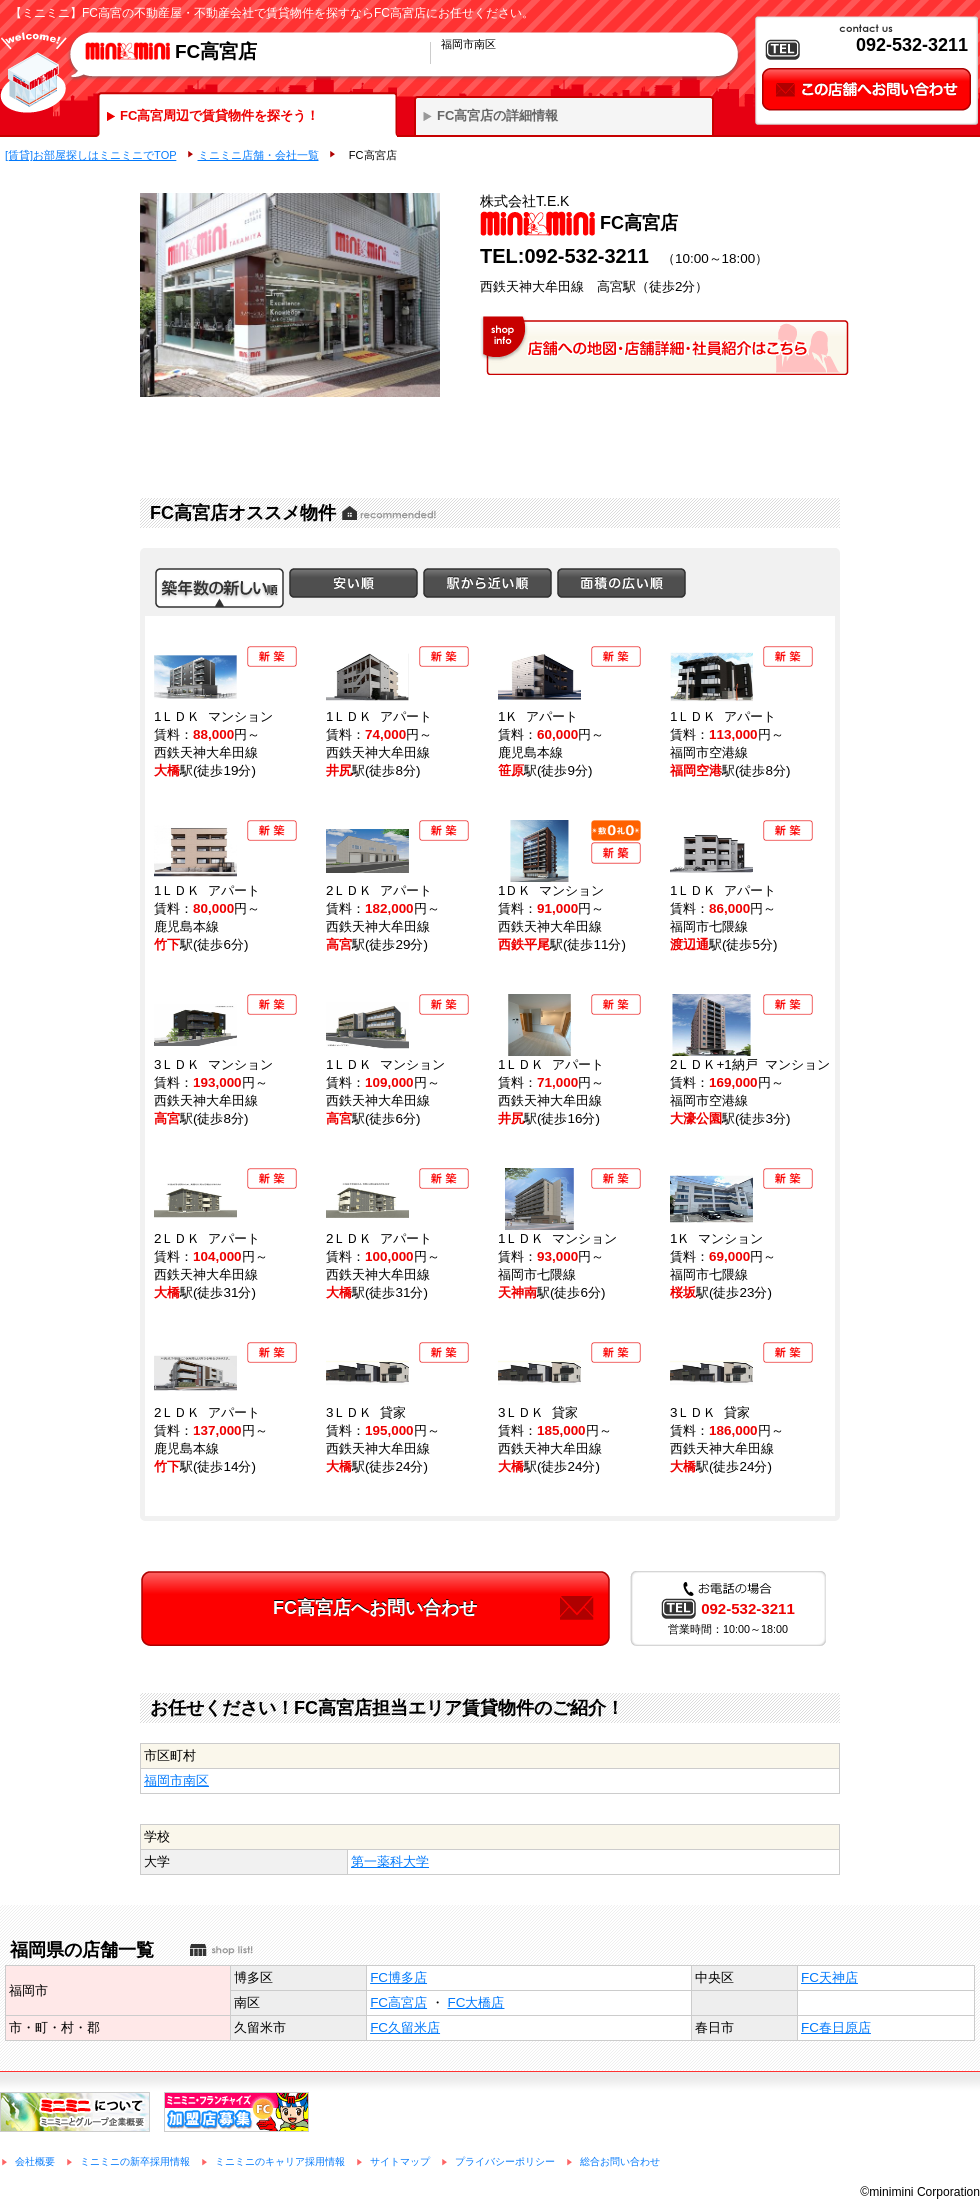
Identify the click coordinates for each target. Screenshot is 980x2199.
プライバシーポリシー (505, 2161)
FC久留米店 (405, 2027)
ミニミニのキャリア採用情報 (280, 2161)
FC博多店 (398, 1977)
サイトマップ (400, 2161)
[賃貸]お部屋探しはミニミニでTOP (90, 155)
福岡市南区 (176, 1780)
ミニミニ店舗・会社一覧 (258, 155)
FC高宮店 (398, 2002)
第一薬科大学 (390, 1861)
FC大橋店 (476, 2002)
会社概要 (35, 2161)
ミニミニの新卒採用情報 (135, 2161)
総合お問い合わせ (620, 2161)
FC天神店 (829, 1977)
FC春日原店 (836, 2027)
